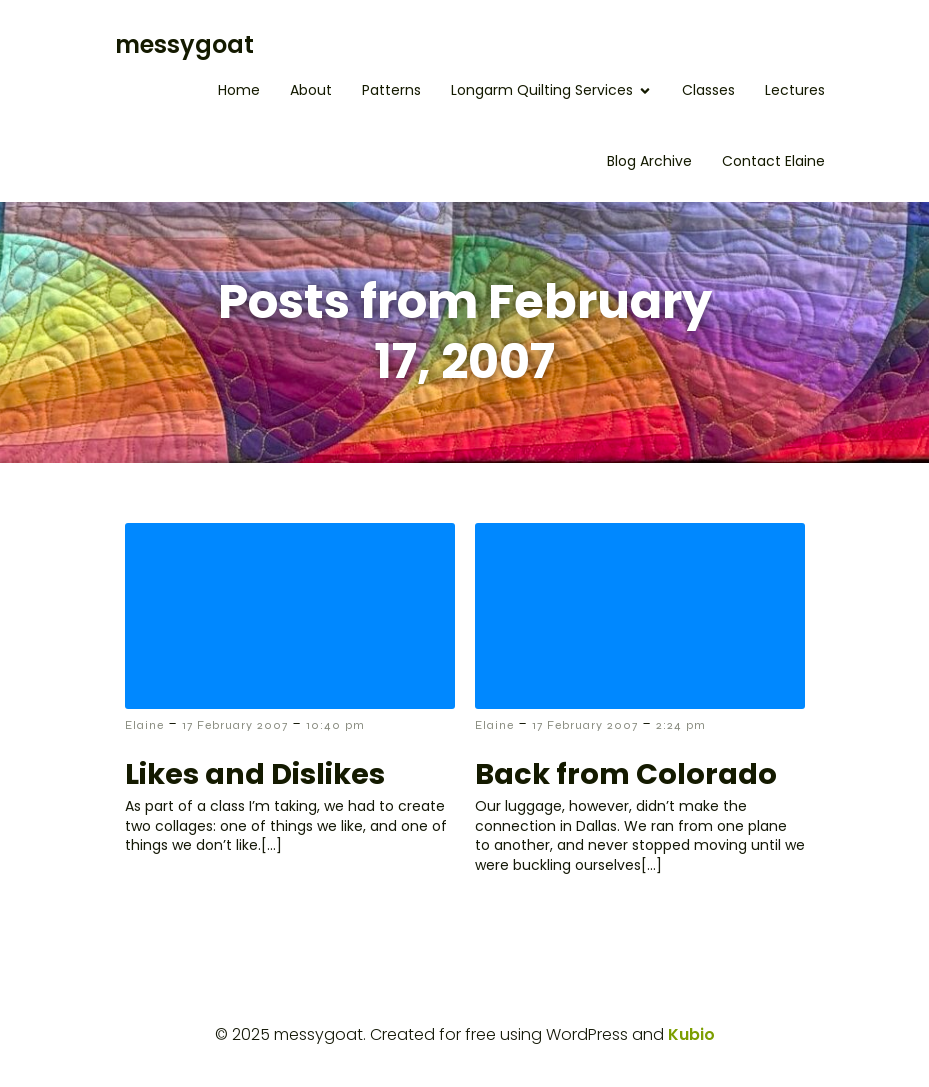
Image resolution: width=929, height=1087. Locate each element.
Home (239, 90)
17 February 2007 (235, 725)
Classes (708, 90)
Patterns (391, 90)
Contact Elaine (773, 161)
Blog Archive (649, 161)
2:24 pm (681, 725)
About (311, 90)
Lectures (795, 90)
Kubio (691, 1034)
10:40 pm (335, 725)
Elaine (144, 725)
